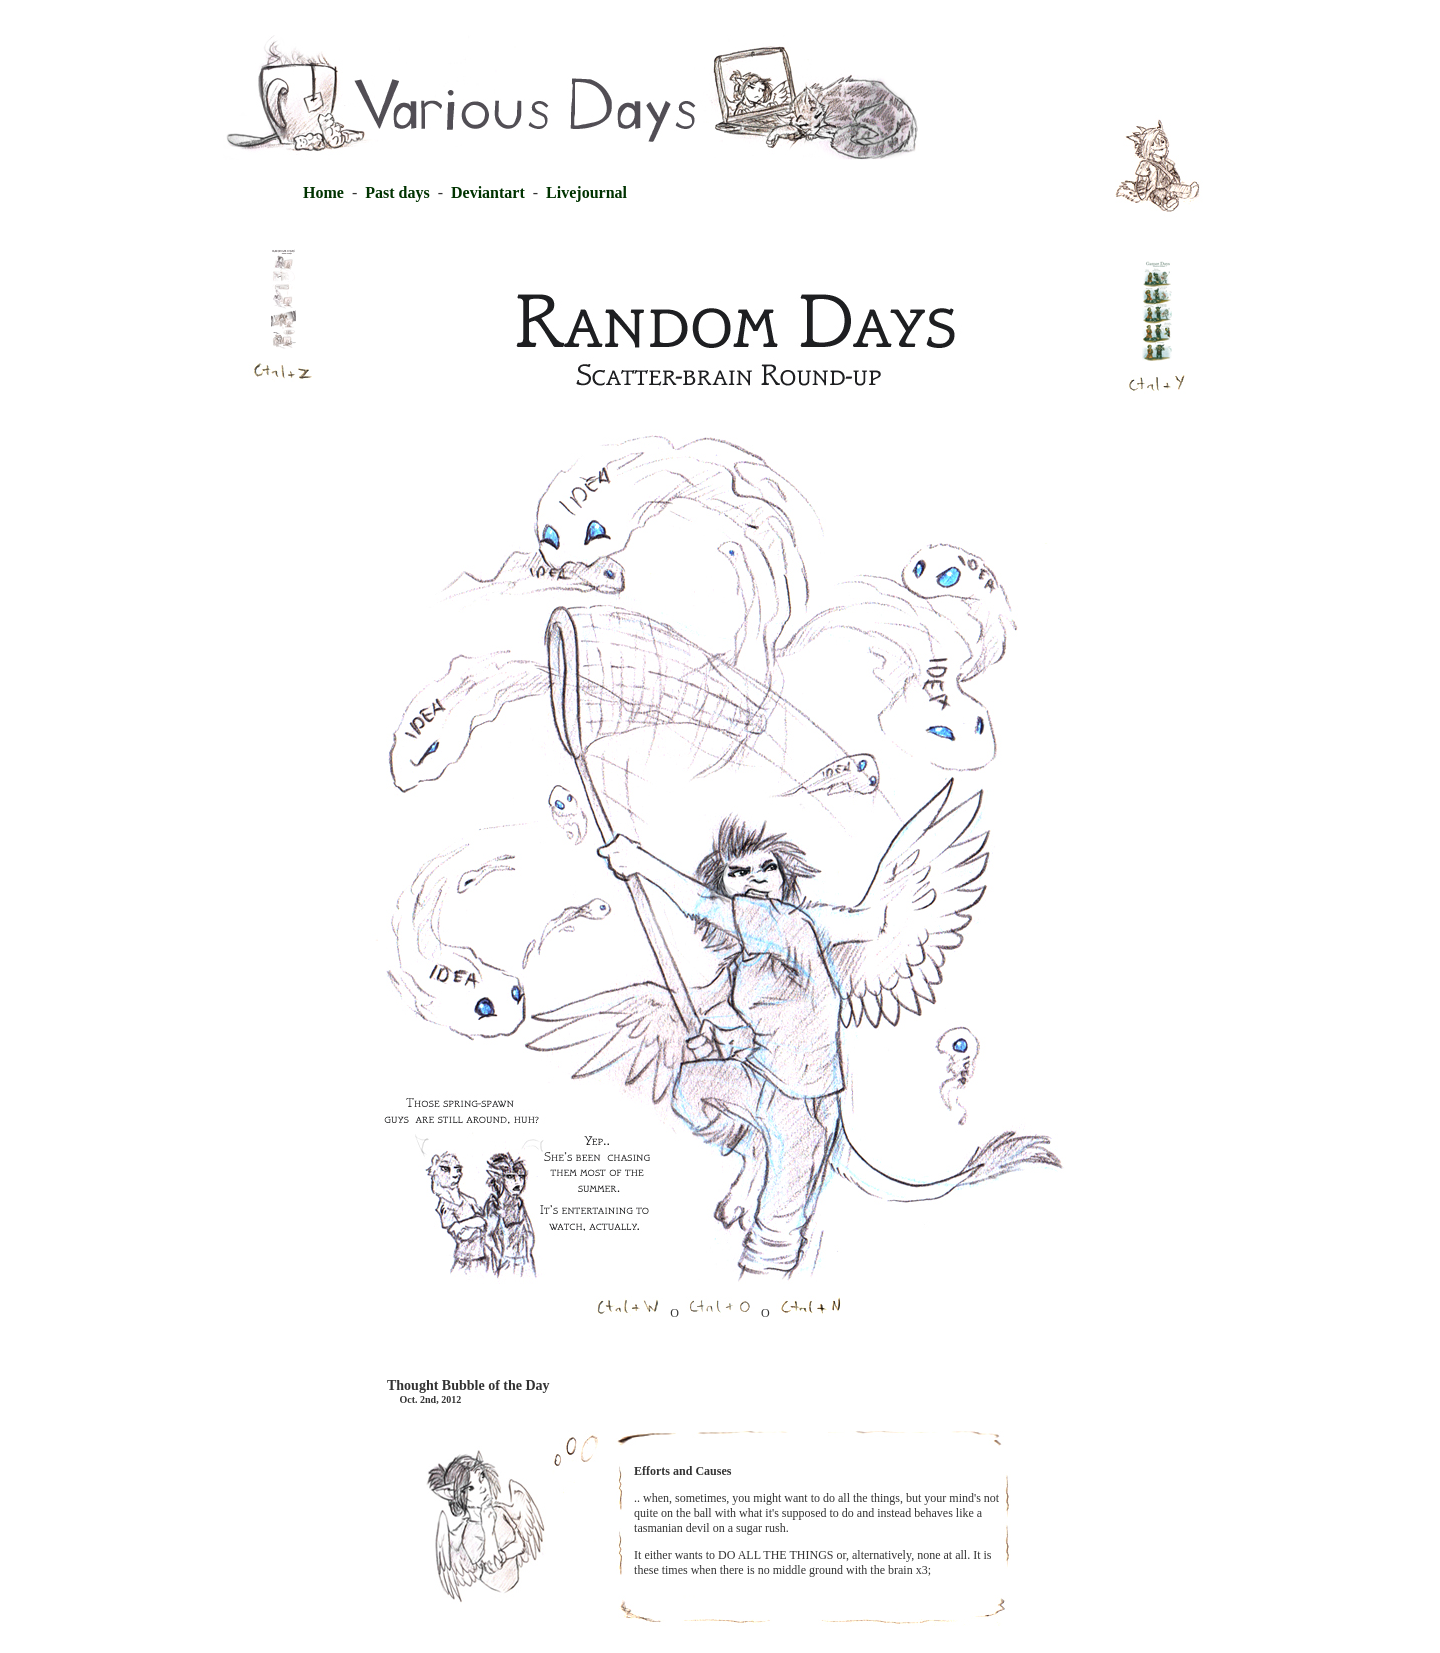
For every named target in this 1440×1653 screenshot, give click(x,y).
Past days (399, 192)
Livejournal (586, 192)
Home (323, 192)
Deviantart (484, 192)
